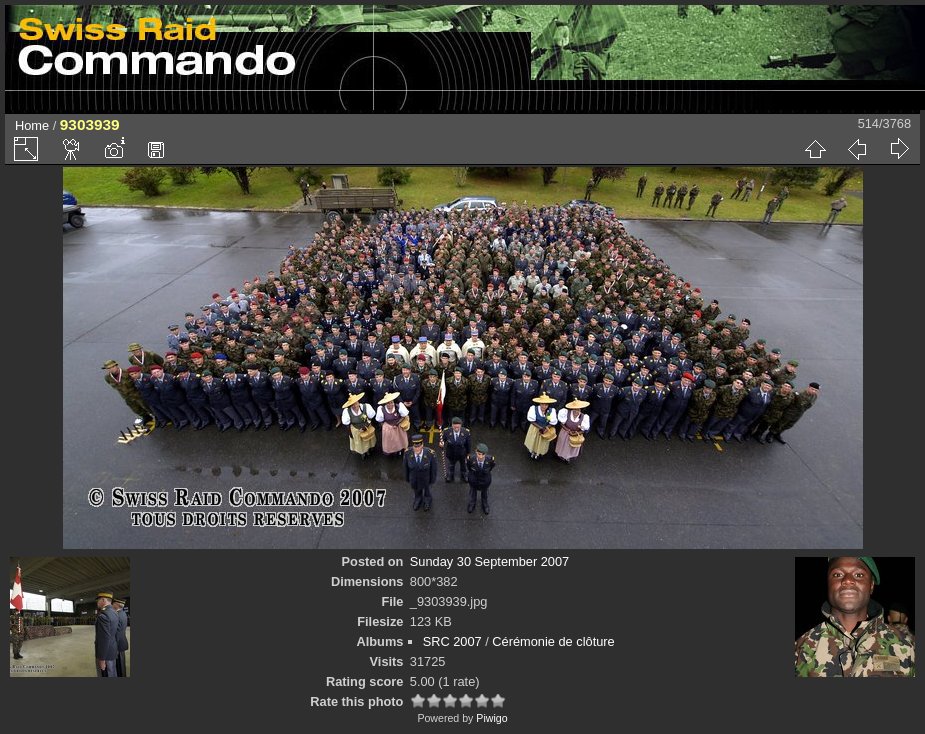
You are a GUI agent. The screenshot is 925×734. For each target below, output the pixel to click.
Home (32, 125)
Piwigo (491, 718)
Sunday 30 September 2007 (489, 561)
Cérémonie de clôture (553, 641)
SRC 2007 (452, 641)
